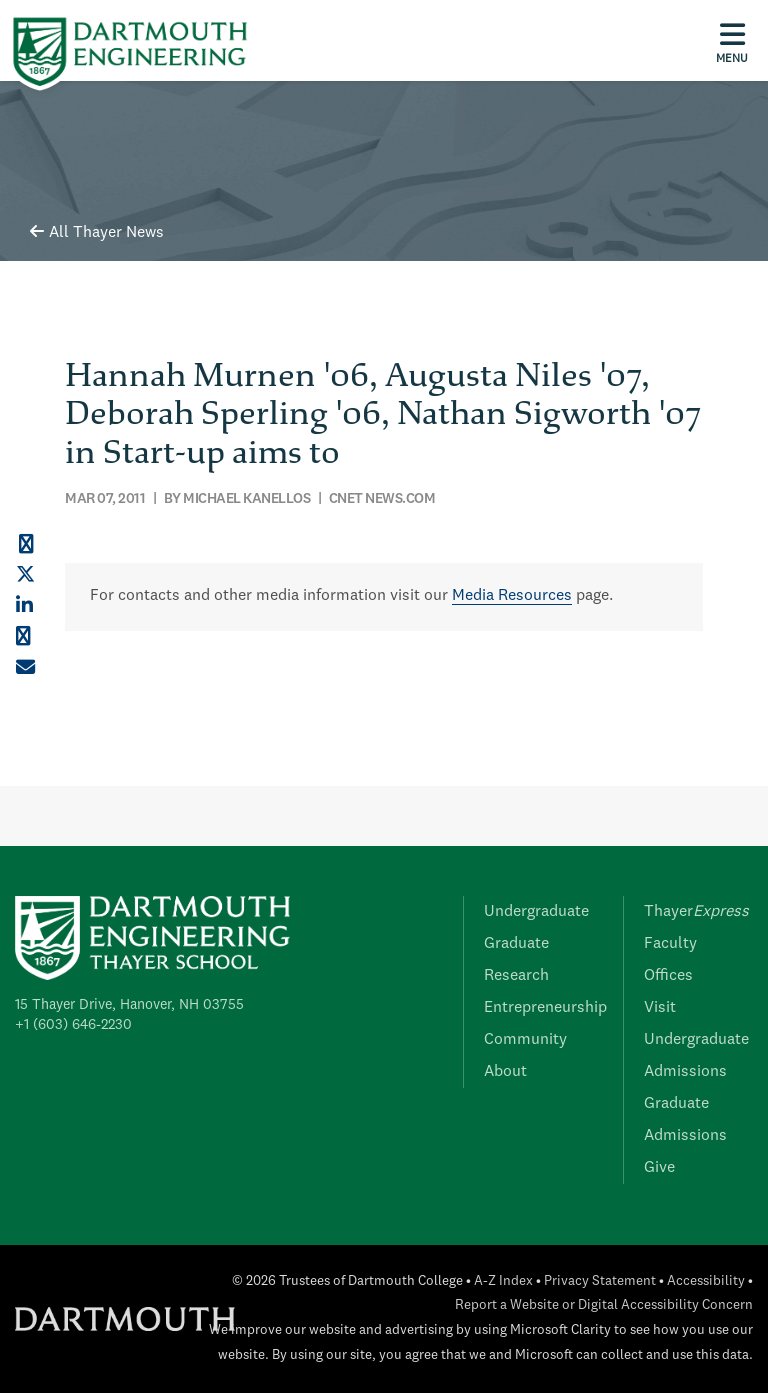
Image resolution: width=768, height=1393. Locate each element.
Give (659, 1168)
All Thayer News (97, 233)
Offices (668, 976)
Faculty (670, 944)
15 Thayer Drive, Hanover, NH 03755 (129, 1005)
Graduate (516, 944)
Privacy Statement (600, 1281)
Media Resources (512, 596)
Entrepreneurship (545, 1008)
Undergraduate (536, 912)
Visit (660, 1008)
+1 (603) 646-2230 (73, 1025)
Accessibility (706, 1281)
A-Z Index (503, 1281)
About (505, 1072)
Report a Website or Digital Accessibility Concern (604, 1305)
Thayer (696, 912)
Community (525, 1040)
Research (516, 976)
